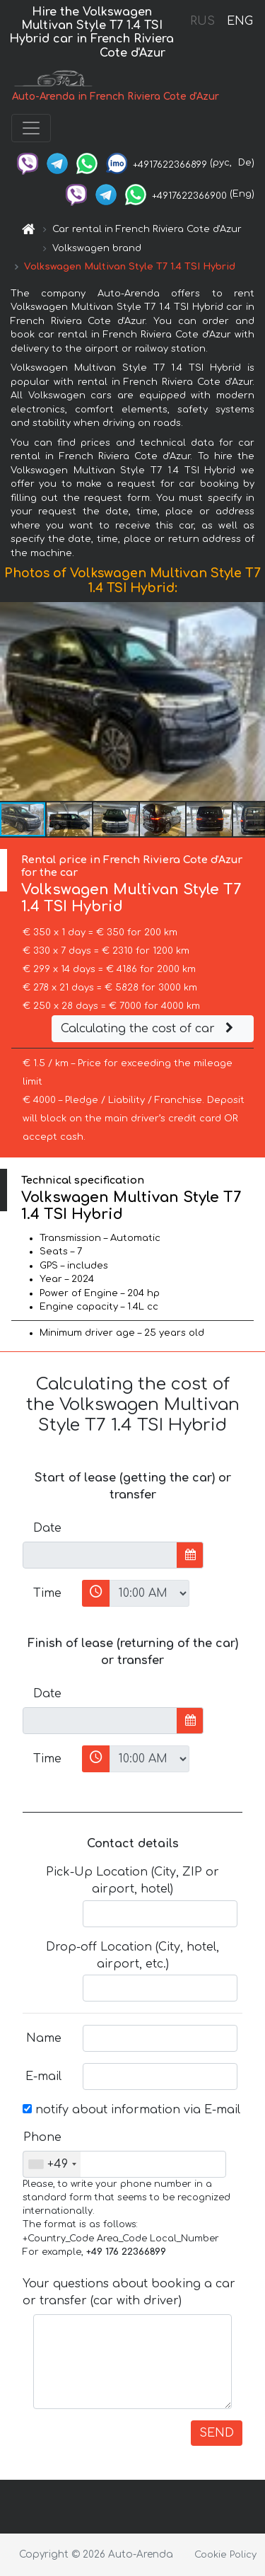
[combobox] (52, 2164)
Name (43, 2038)
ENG (239, 21)
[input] (100, 1555)
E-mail (43, 2076)
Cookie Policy (225, 2555)
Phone (42, 2137)
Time (47, 1593)
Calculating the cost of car (149, 1028)
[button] (252, 702)
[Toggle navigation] (31, 128)
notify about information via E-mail (131, 2109)
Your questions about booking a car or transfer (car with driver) (129, 2292)
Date (47, 1528)
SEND (216, 2433)
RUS (202, 21)
